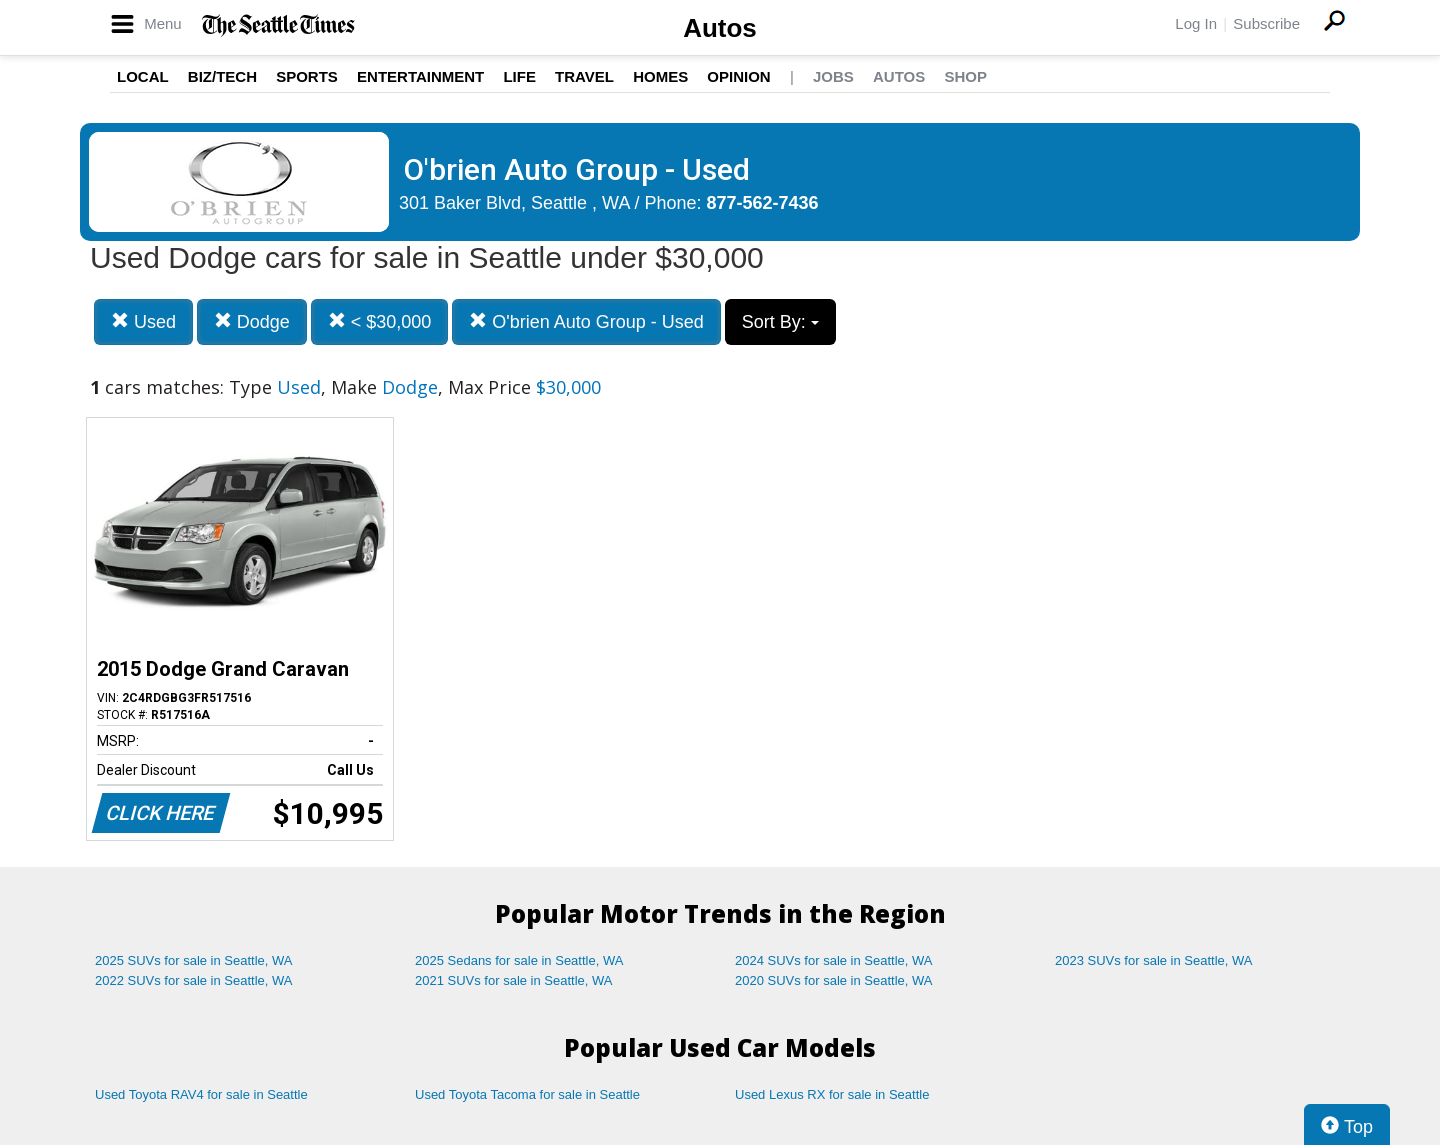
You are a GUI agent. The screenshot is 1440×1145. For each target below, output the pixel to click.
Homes (660, 76)
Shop (965, 76)
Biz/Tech (222, 76)
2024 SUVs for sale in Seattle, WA (834, 960)
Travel (584, 76)
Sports (307, 76)
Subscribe (1266, 23)
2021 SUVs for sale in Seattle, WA (514, 980)
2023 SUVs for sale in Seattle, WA (1154, 960)
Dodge (252, 321)
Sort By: (780, 322)
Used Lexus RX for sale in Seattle (832, 1094)
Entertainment (420, 76)
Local (143, 76)
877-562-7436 (763, 203)
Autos (720, 28)
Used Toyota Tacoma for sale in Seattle (527, 1094)
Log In (1196, 23)
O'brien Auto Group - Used (586, 321)
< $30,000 (380, 321)
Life (519, 76)
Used (143, 321)
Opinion (738, 76)
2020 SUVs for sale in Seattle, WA (834, 980)
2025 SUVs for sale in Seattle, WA (194, 960)
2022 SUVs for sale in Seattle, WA (194, 980)
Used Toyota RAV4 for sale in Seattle (201, 1094)
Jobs (833, 76)
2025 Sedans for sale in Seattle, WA (519, 960)
